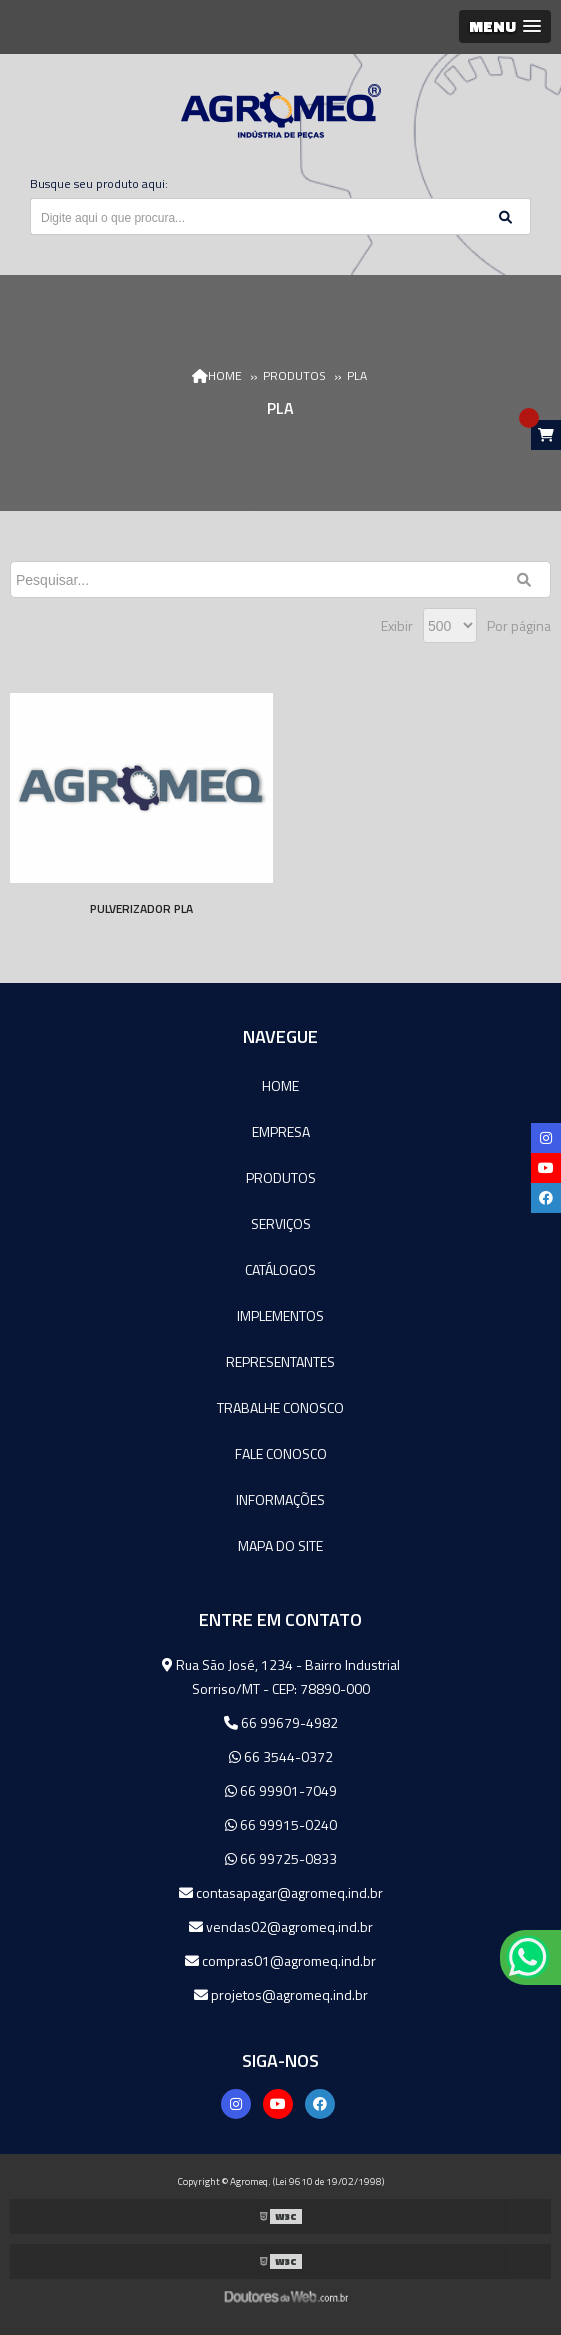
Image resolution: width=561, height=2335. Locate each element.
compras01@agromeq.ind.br (280, 1960)
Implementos (280, 1315)
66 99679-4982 (281, 1722)
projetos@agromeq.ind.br (281, 1994)
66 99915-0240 (281, 1824)
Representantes (280, 1361)
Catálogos (280, 1269)
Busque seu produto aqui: (99, 183)
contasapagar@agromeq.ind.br (281, 1892)
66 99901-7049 (281, 1790)
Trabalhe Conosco (280, 1407)
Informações (280, 1499)
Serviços (281, 1223)
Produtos (281, 1177)
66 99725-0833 (281, 1858)
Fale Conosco (281, 1453)
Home (280, 1085)
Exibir (397, 625)
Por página (519, 625)
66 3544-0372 (281, 1756)
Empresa (281, 1131)
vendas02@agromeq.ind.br (281, 1926)
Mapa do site (280, 1545)
